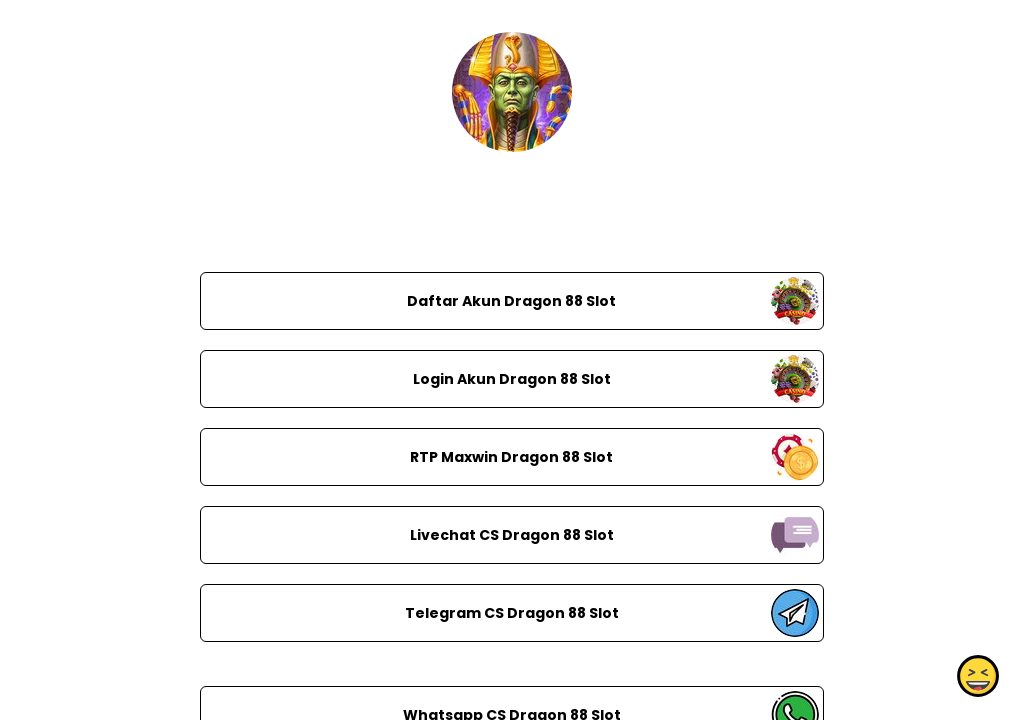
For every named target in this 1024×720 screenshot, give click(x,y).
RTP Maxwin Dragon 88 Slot (511, 457)
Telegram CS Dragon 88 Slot (512, 613)
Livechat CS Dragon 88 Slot (512, 535)
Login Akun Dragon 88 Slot (512, 379)
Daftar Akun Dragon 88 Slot (511, 301)
